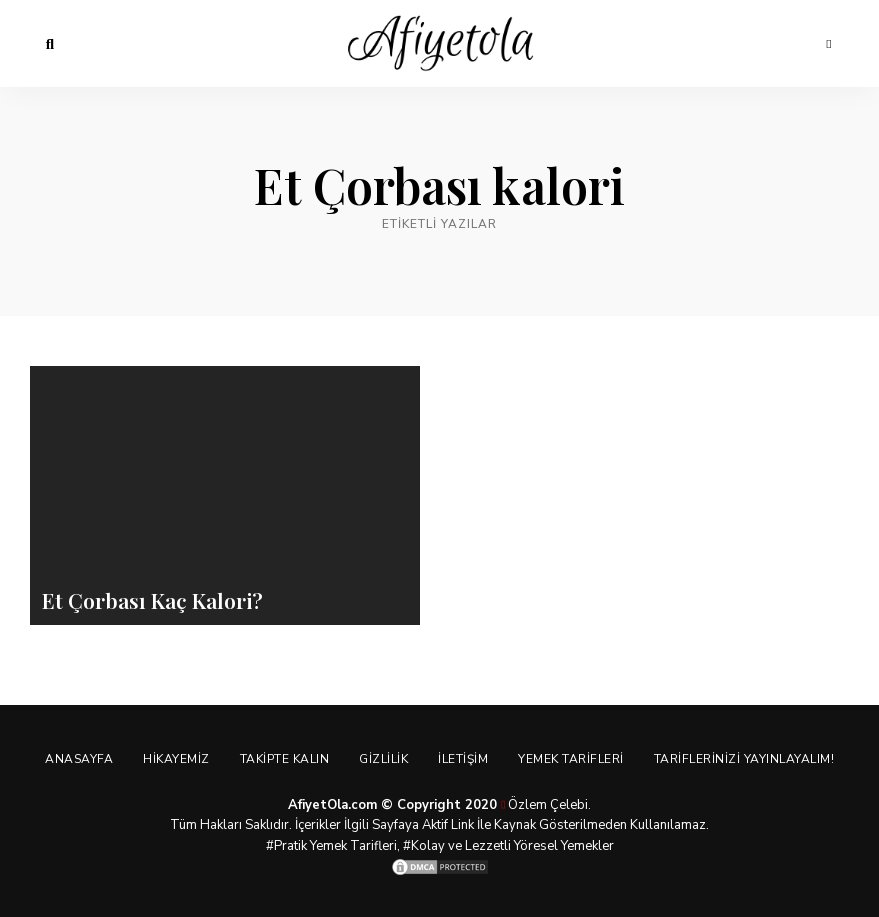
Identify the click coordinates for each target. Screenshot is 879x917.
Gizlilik (383, 759)
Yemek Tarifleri (571, 759)
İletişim (463, 759)
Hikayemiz (176, 759)
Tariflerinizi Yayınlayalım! (744, 759)
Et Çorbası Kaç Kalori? (152, 600)
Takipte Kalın (285, 759)
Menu (829, 44)
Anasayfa (79, 759)
